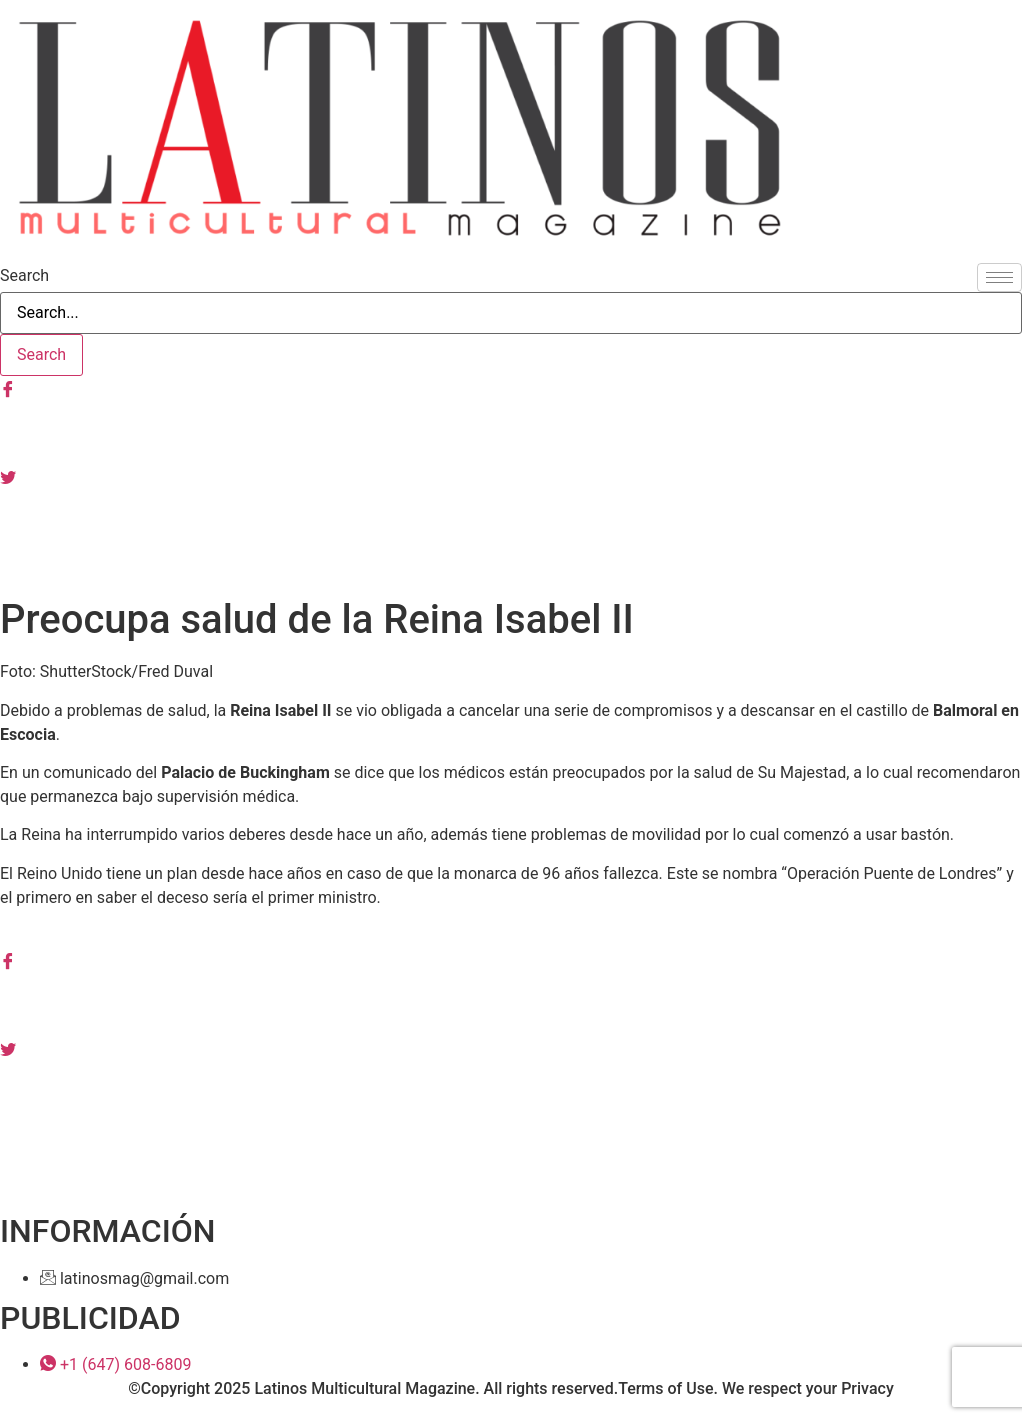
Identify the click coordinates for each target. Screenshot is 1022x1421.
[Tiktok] (511, 564)
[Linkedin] (511, 1092)
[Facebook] (511, 388)
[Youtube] (511, 520)
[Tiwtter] (511, 476)
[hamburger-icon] (999, 277)
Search (24, 276)
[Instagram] (511, 432)
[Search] (41, 355)
